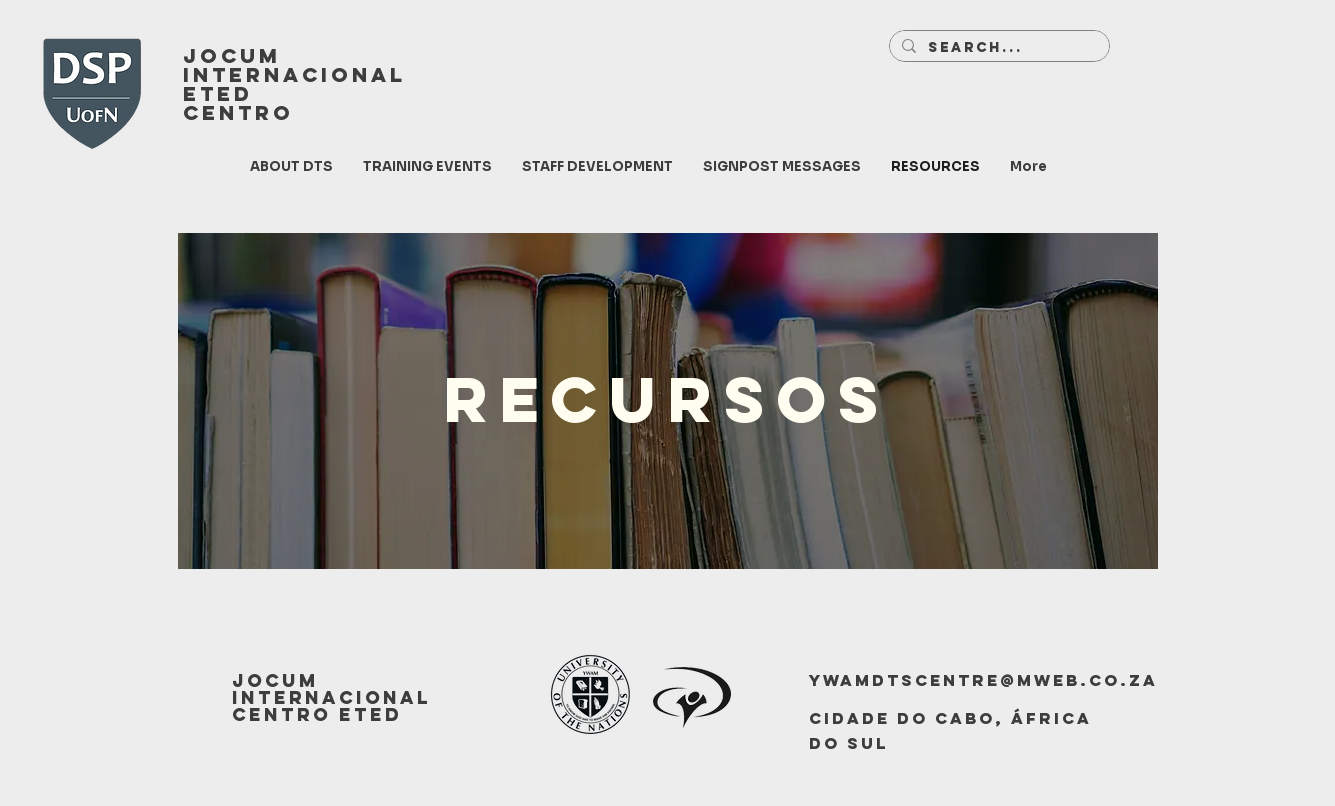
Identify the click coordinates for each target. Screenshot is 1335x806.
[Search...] (997, 48)
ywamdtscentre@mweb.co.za (983, 680)
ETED (218, 93)
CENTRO (238, 112)
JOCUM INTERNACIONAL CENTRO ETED (331, 697)
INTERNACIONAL (294, 74)
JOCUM (232, 55)
